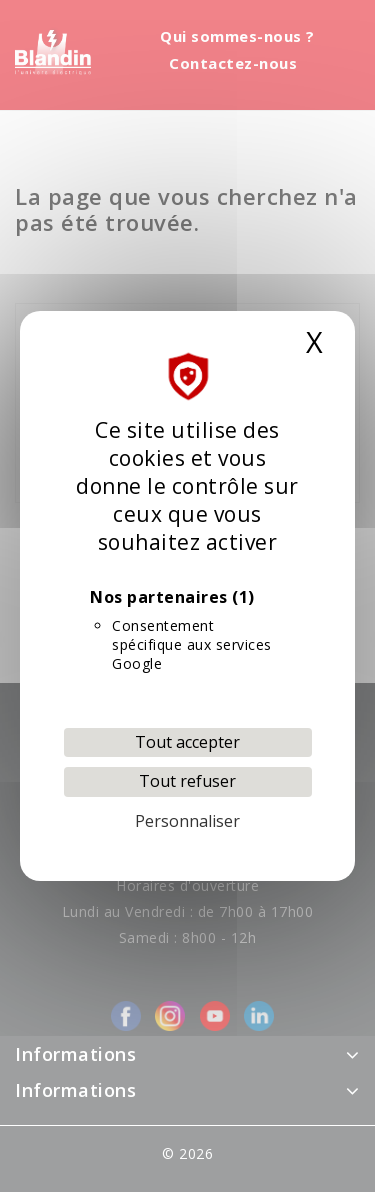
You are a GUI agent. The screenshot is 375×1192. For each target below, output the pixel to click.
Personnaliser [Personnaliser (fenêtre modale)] (187, 821)
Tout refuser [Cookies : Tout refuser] (187, 781)
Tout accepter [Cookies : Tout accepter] (187, 742)
